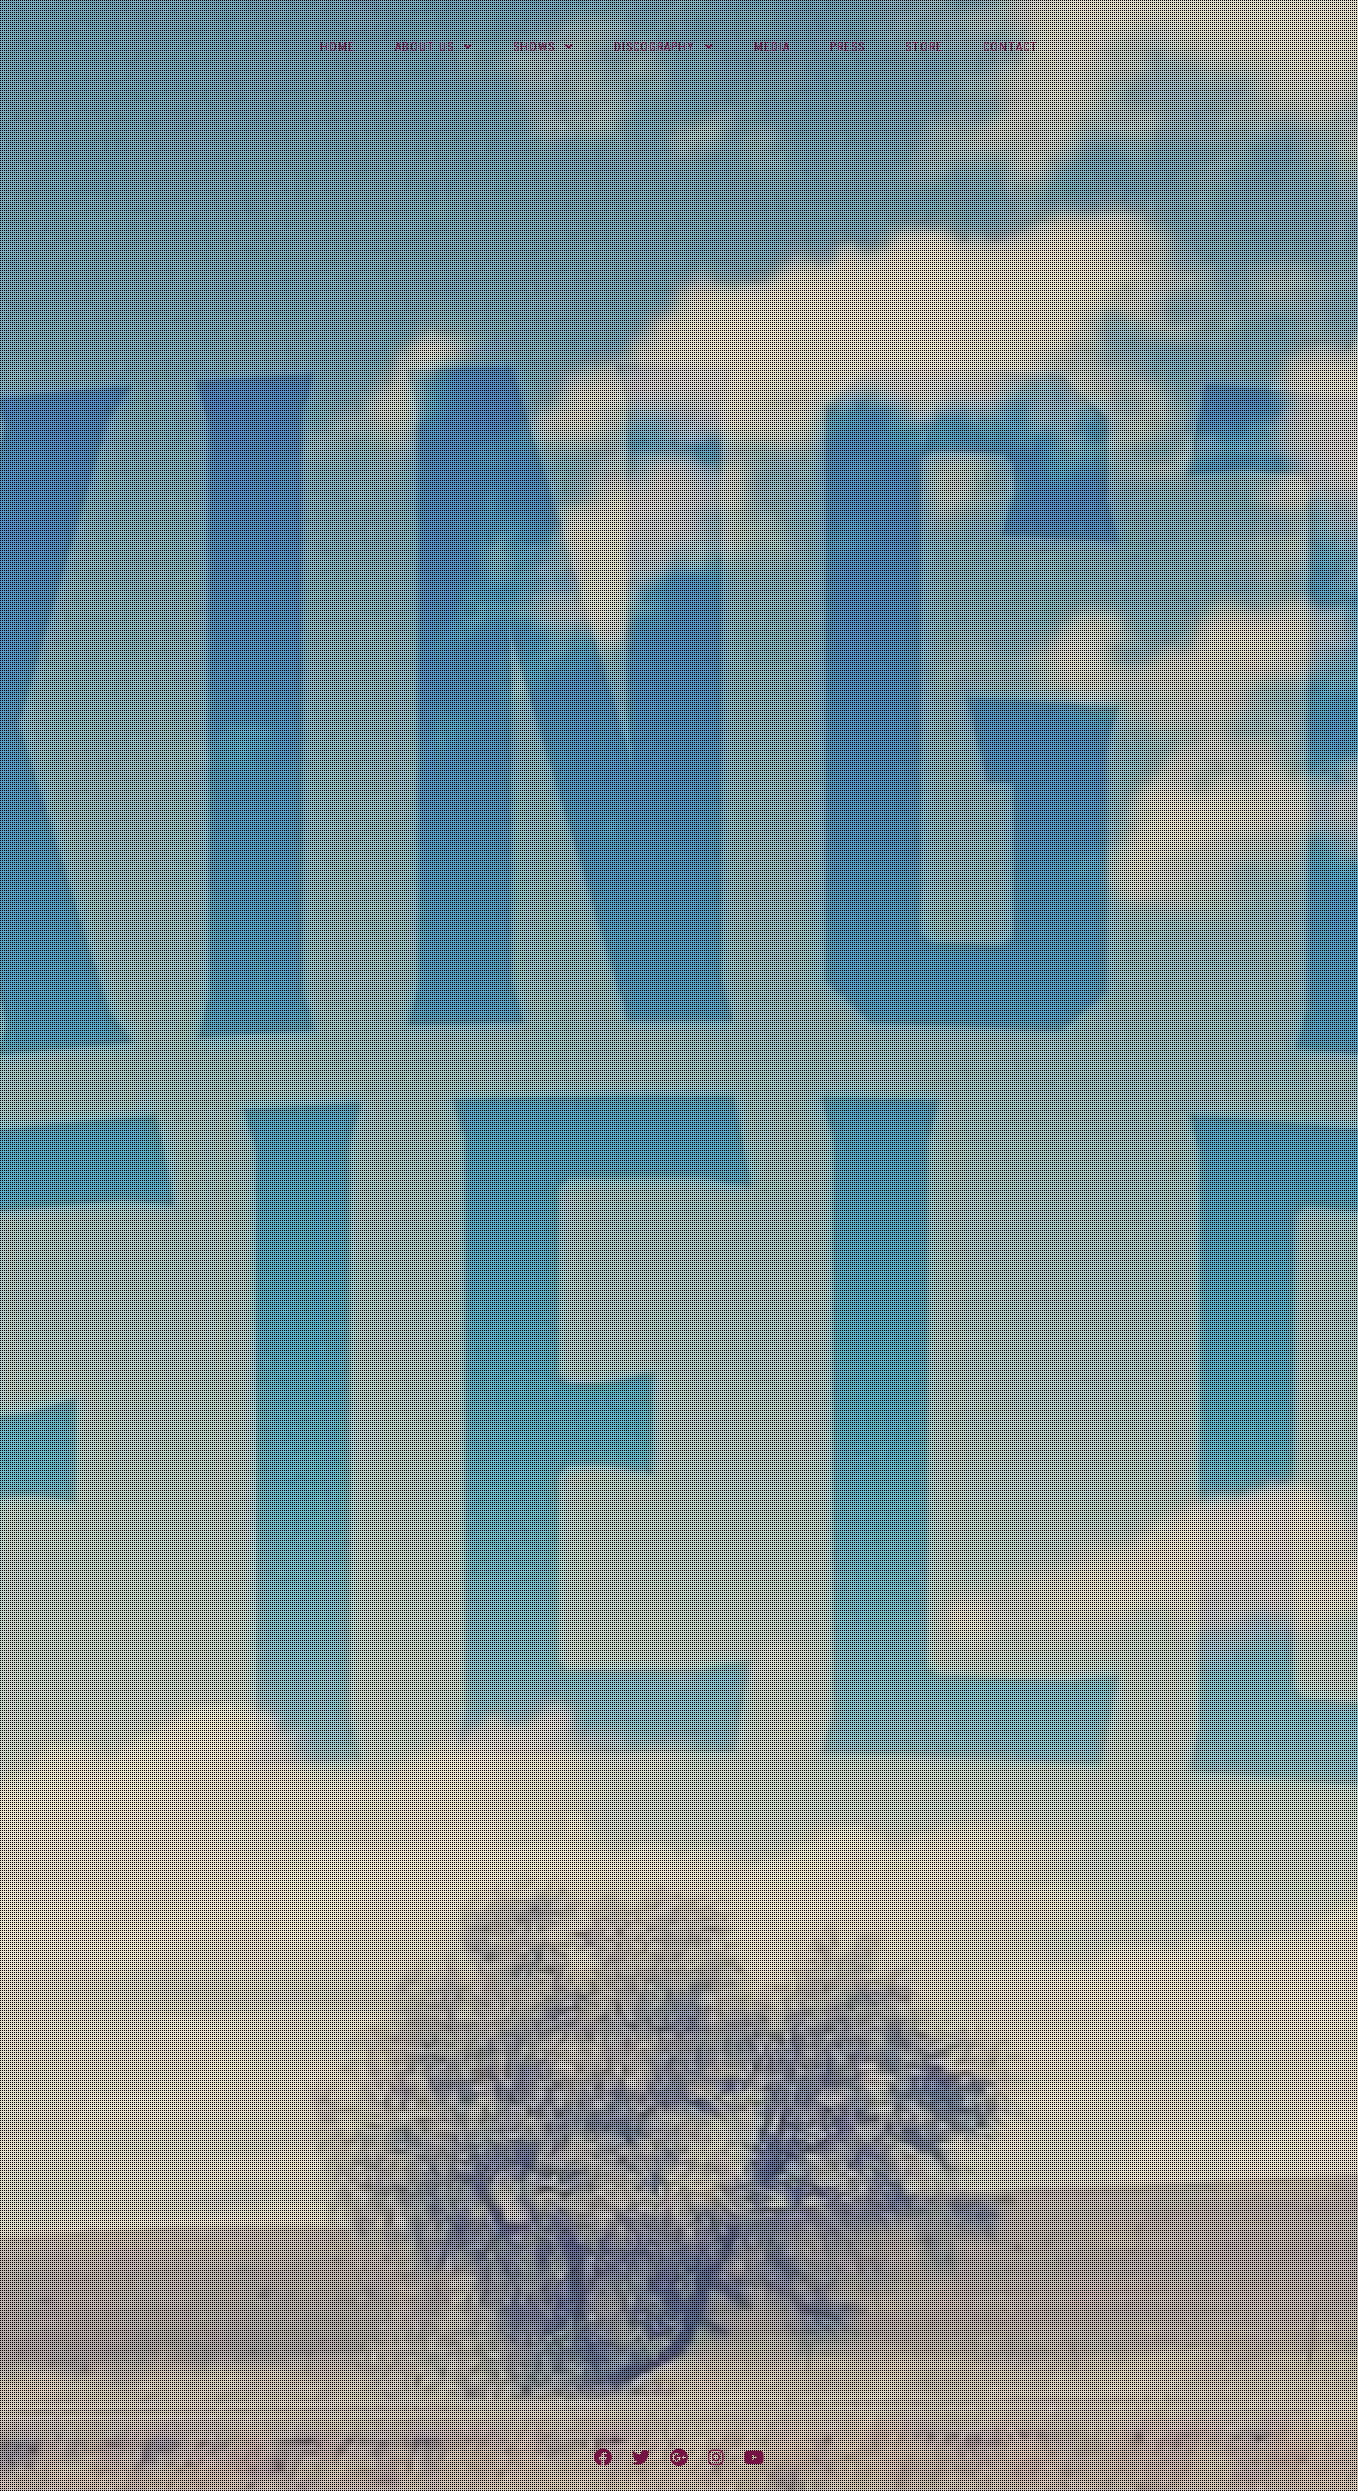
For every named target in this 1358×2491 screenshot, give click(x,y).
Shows (534, 47)
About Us (424, 47)
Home (337, 47)
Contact (1010, 47)
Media (772, 47)
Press (847, 47)
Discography (654, 47)
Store (924, 47)
